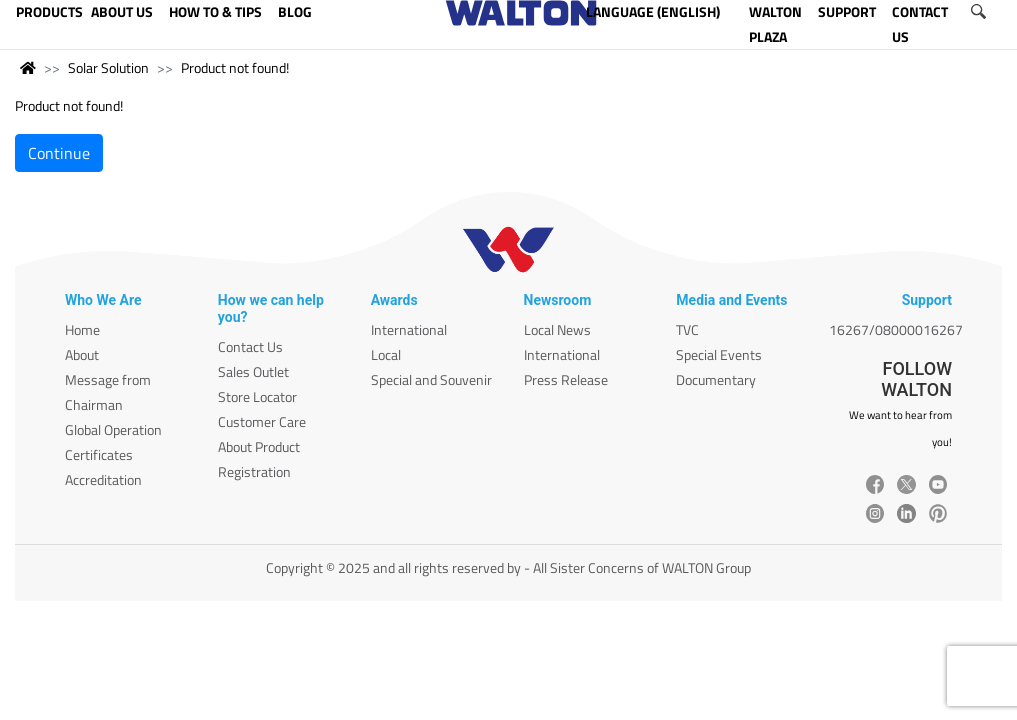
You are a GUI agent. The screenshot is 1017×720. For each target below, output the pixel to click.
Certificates (99, 454)
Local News (557, 329)
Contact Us (250, 346)
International (409, 329)
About (82, 354)
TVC (687, 329)
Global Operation (113, 429)
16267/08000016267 (896, 329)
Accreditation (103, 479)
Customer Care (262, 421)
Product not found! (235, 67)
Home (82, 329)
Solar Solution (108, 67)
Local (386, 354)
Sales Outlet (253, 371)
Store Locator (257, 396)
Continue (59, 153)
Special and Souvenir (431, 379)
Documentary (716, 379)
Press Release (566, 379)
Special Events (719, 354)
